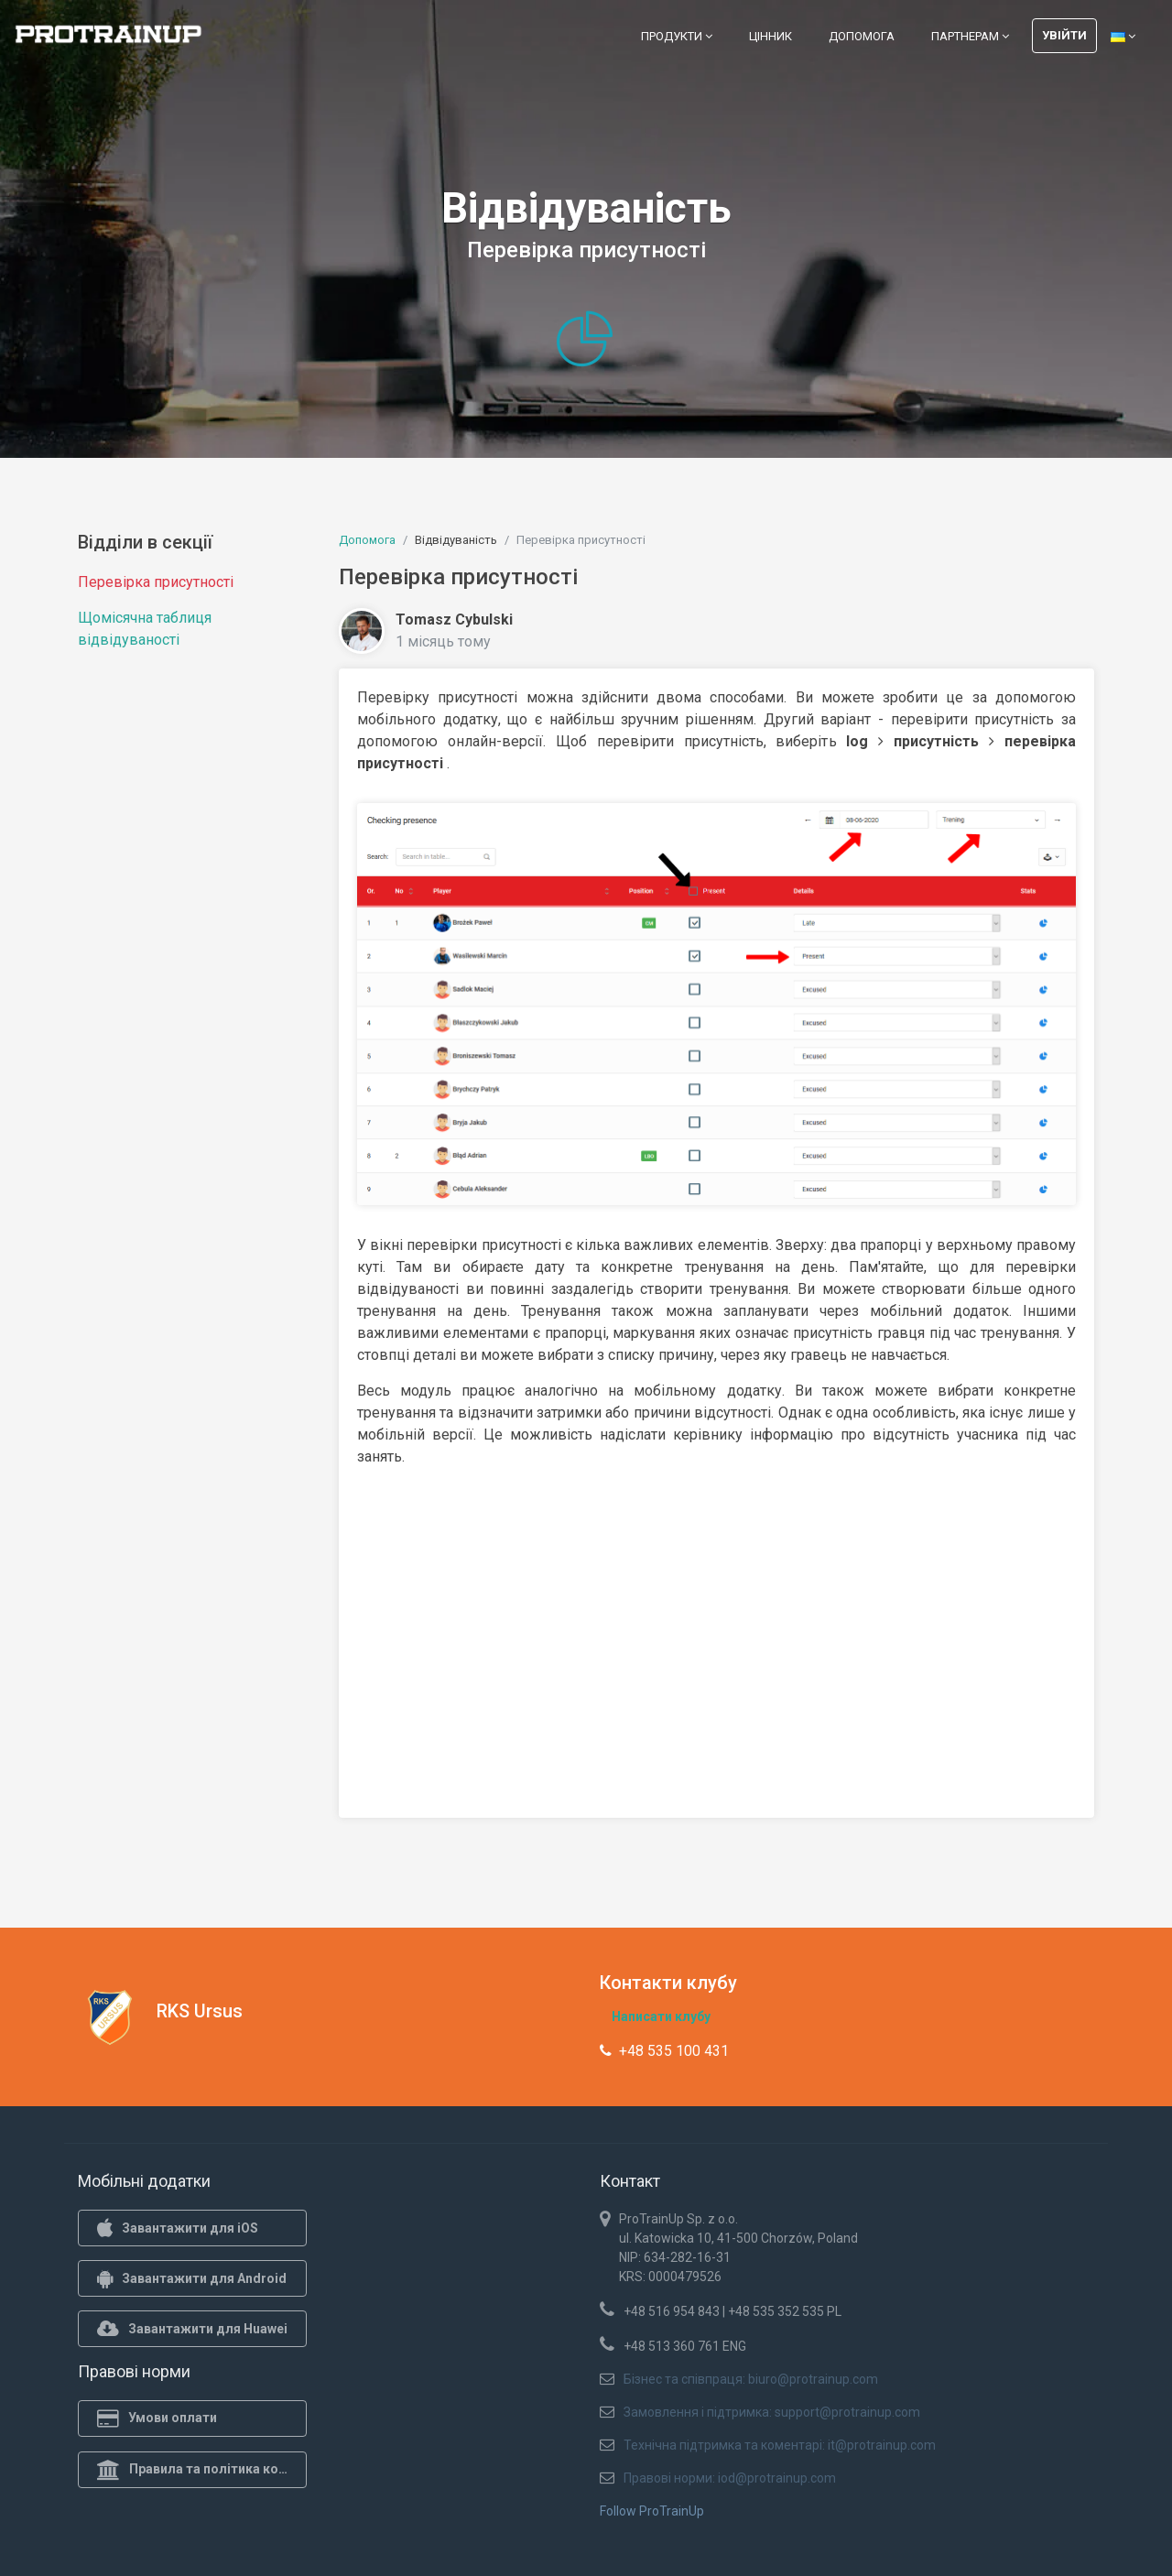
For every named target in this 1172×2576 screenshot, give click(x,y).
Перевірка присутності (155, 582)
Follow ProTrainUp (652, 2511)
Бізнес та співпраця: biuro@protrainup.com (751, 2379)
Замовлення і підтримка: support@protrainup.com (772, 2412)
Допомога (862, 36)
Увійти (1064, 35)
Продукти (676, 36)
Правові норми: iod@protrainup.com (730, 2478)
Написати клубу (661, 2016)
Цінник (770, 36)
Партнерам (970, 36)
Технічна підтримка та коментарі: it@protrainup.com (780, 2445)
